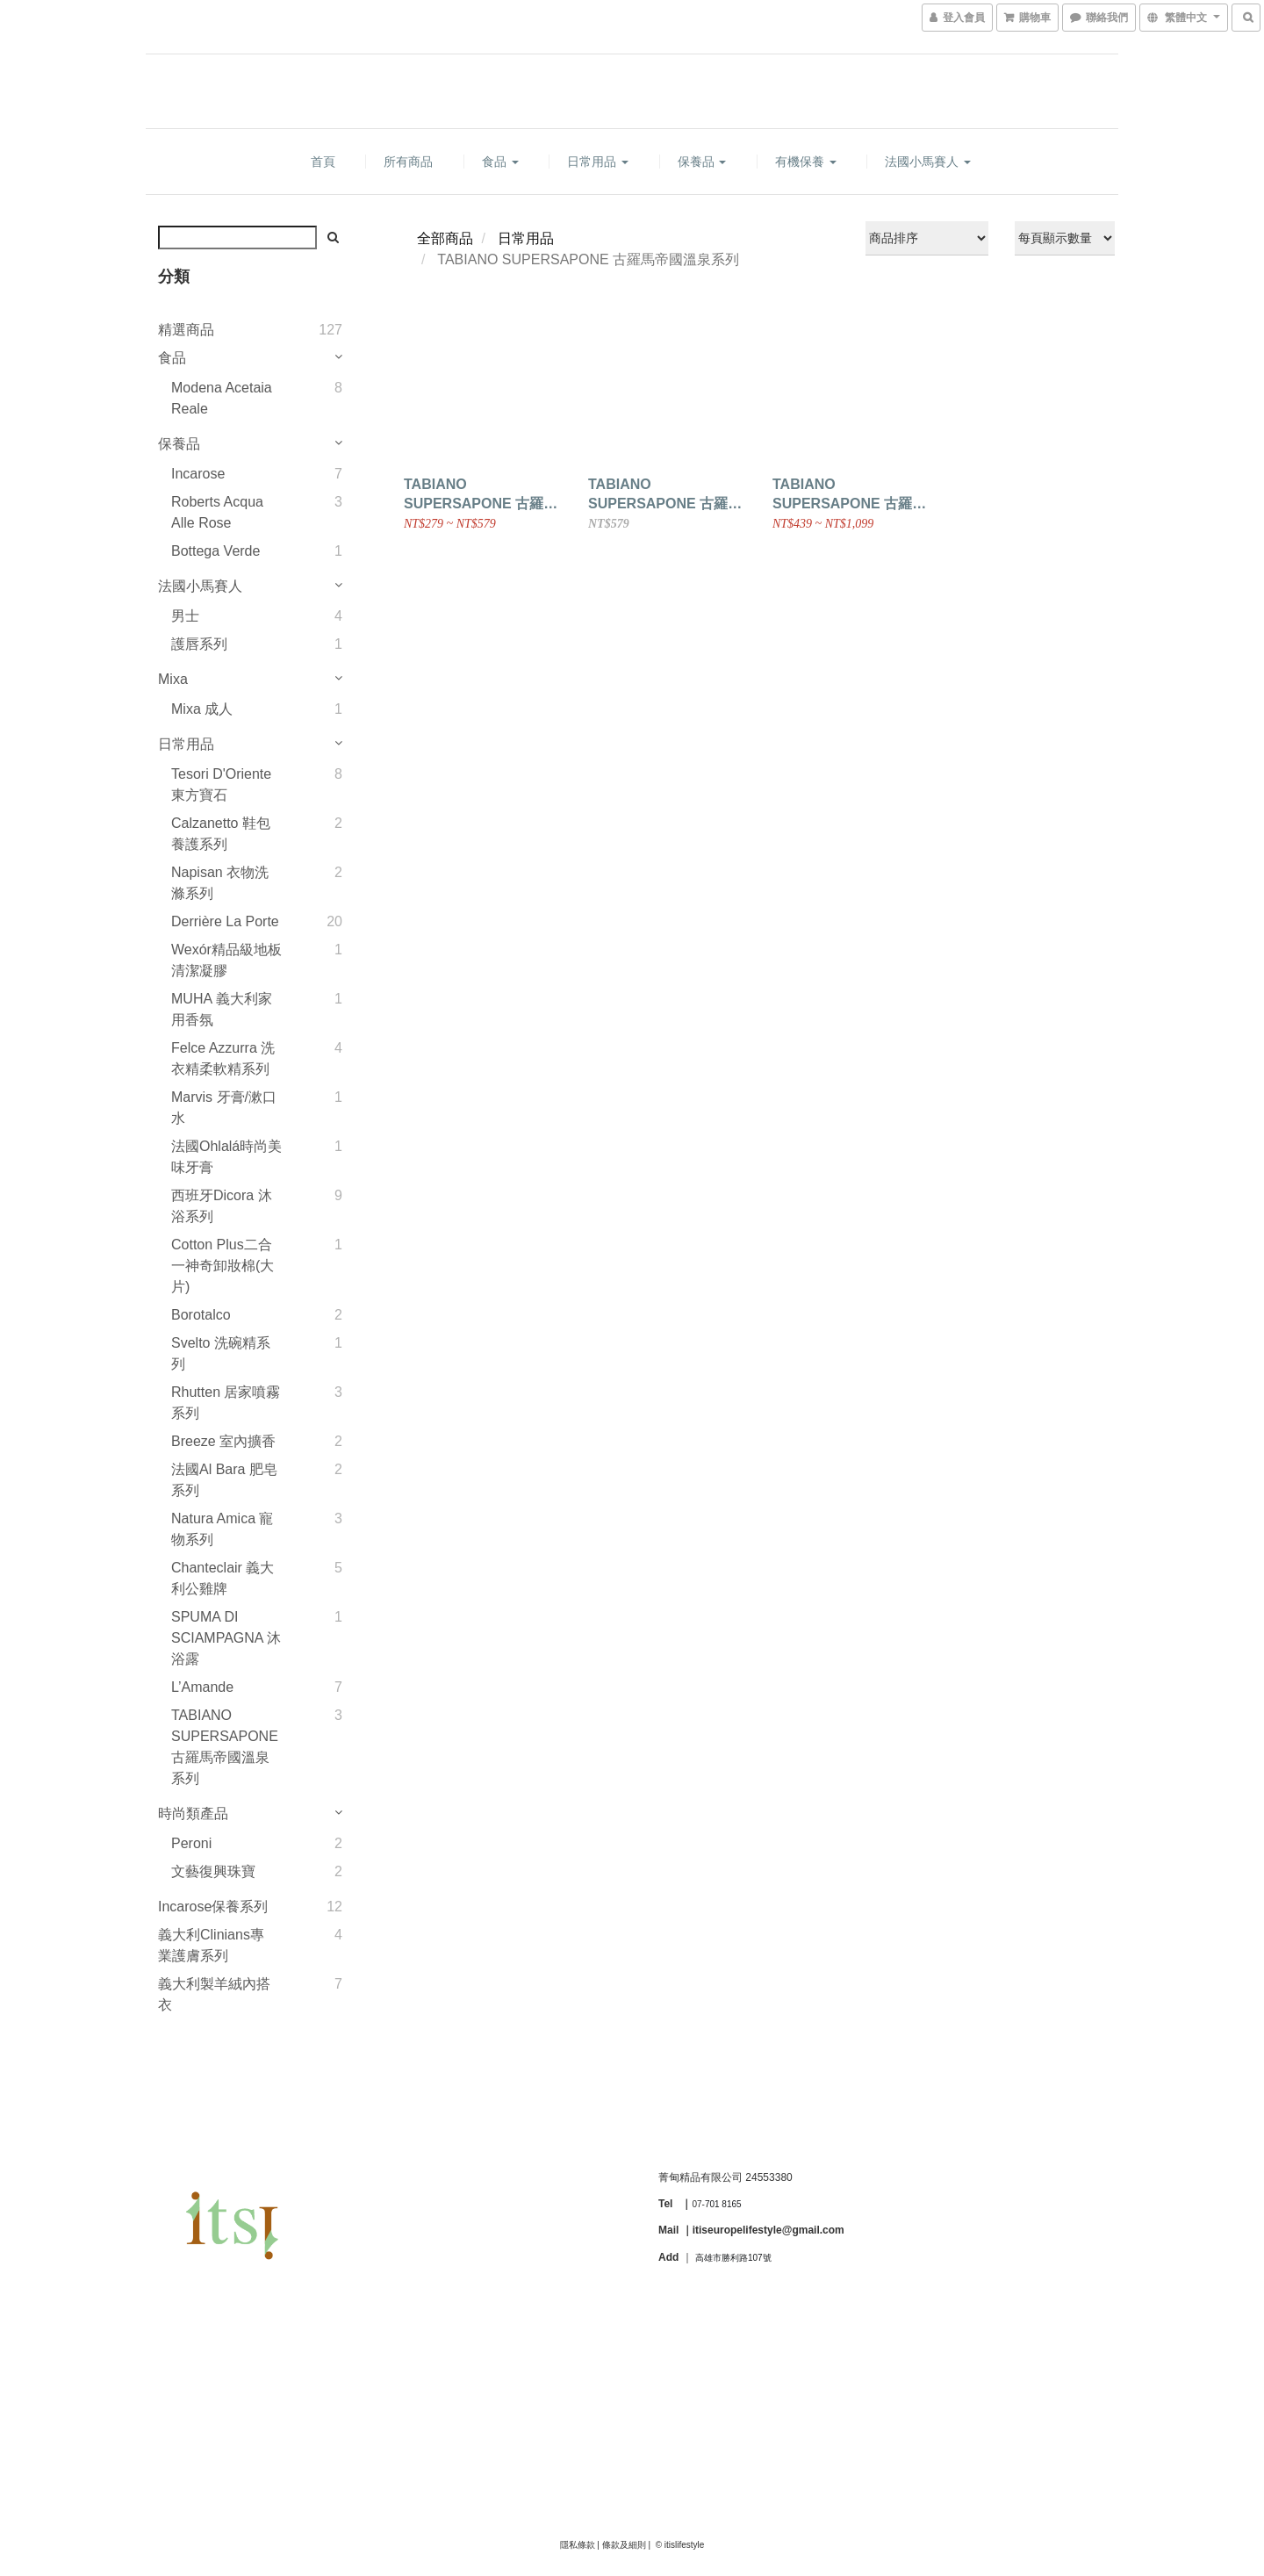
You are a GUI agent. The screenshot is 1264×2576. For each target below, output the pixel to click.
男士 (185, 615)
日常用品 (597, 162)
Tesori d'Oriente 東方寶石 (221, 784)
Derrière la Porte (225, 921)
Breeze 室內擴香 (223, 1441)
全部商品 (445, 238)
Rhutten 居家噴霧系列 (225, 1403)
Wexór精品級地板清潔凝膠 (226, 960)
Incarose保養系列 (213, 1906)
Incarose (198, 473)
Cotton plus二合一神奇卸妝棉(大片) (222, 1265)
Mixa (173, 679)
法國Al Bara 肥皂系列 (224, 1480)
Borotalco (201, 1314)
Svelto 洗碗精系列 (220, 1353)
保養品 (702, 162)
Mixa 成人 (202, 709)
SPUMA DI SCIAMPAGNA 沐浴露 (226, 1637)
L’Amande (202, 1687)
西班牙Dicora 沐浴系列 (221, 1206)
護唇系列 (199, 644)
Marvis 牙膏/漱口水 (223, 1108)
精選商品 (186, 329)
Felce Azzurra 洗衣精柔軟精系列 (223, 1058)
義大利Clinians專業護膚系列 (211, 1945)
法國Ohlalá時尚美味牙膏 (226, 1157)
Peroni (191, 1843)
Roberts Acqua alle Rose (217, 512)
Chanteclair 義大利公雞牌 (222, 1578)
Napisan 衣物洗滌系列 (220, 883)
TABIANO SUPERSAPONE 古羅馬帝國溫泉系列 (224, 1747)
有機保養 (806, 162)
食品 (500, 162)
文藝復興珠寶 (213, 1871)
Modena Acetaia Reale (221, 398)
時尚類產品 (193, 1813)
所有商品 (408, 162)
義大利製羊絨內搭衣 (214, 1994)
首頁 (323, 162)
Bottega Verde (215, 550)
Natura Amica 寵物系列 (222, 1529)
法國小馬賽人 (928, 162)
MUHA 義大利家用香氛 (221, 1009)
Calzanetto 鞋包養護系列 (220, 834)
